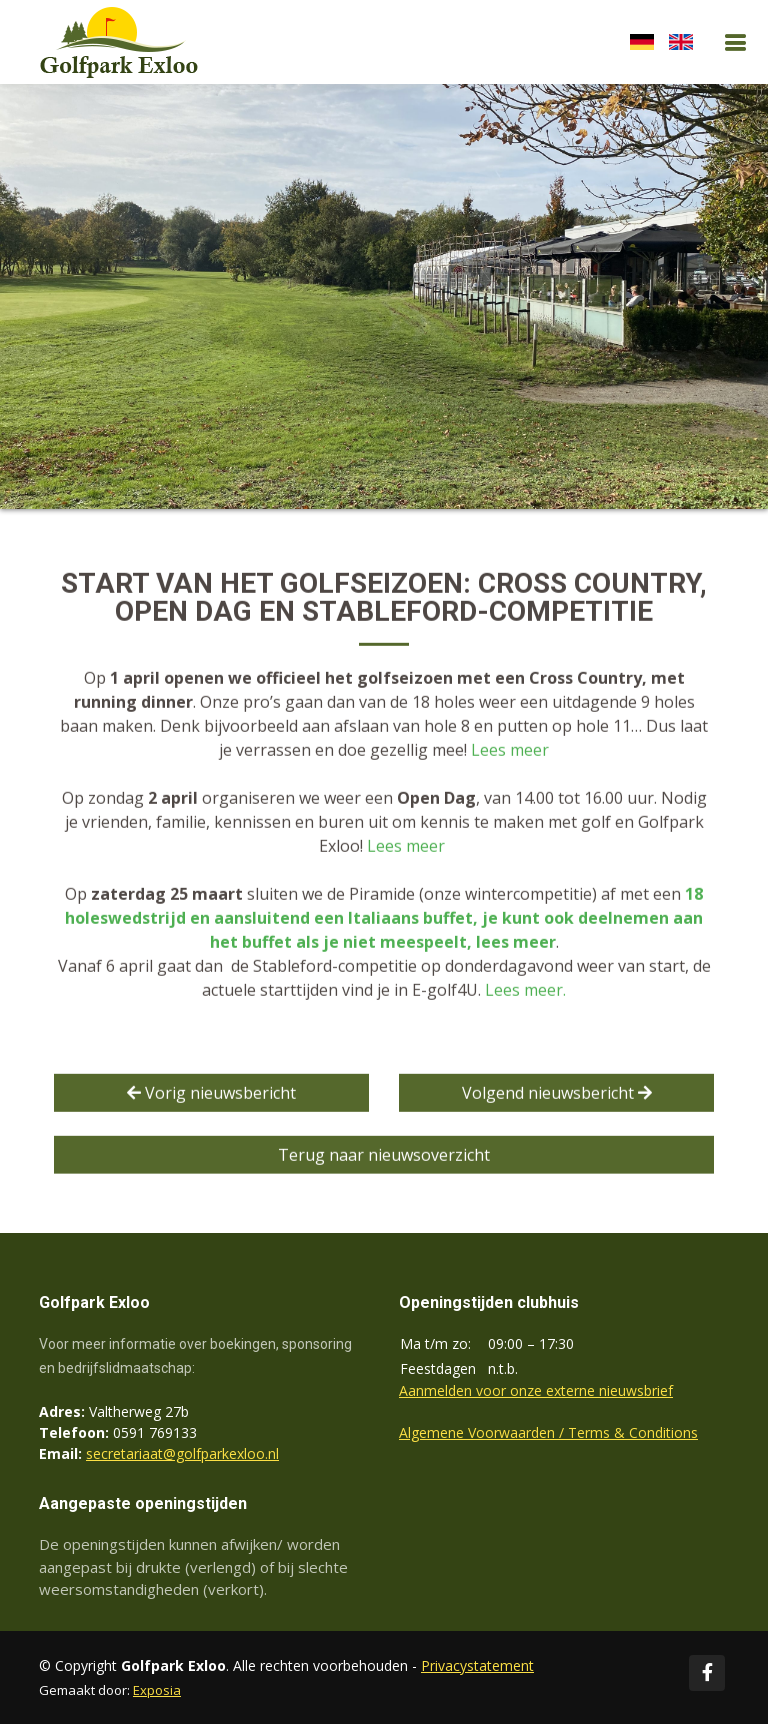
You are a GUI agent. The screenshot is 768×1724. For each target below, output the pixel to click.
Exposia (157, 1690)
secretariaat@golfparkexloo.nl (182, 1453)
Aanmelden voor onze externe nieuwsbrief (536, 1390)
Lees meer (510, 752)
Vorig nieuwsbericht (211, 1095)
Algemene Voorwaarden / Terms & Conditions (548, 1432)
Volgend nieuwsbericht (557, 1095)
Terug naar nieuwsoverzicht (384, 1157)
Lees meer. (525, 992)
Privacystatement (477, 1665)
